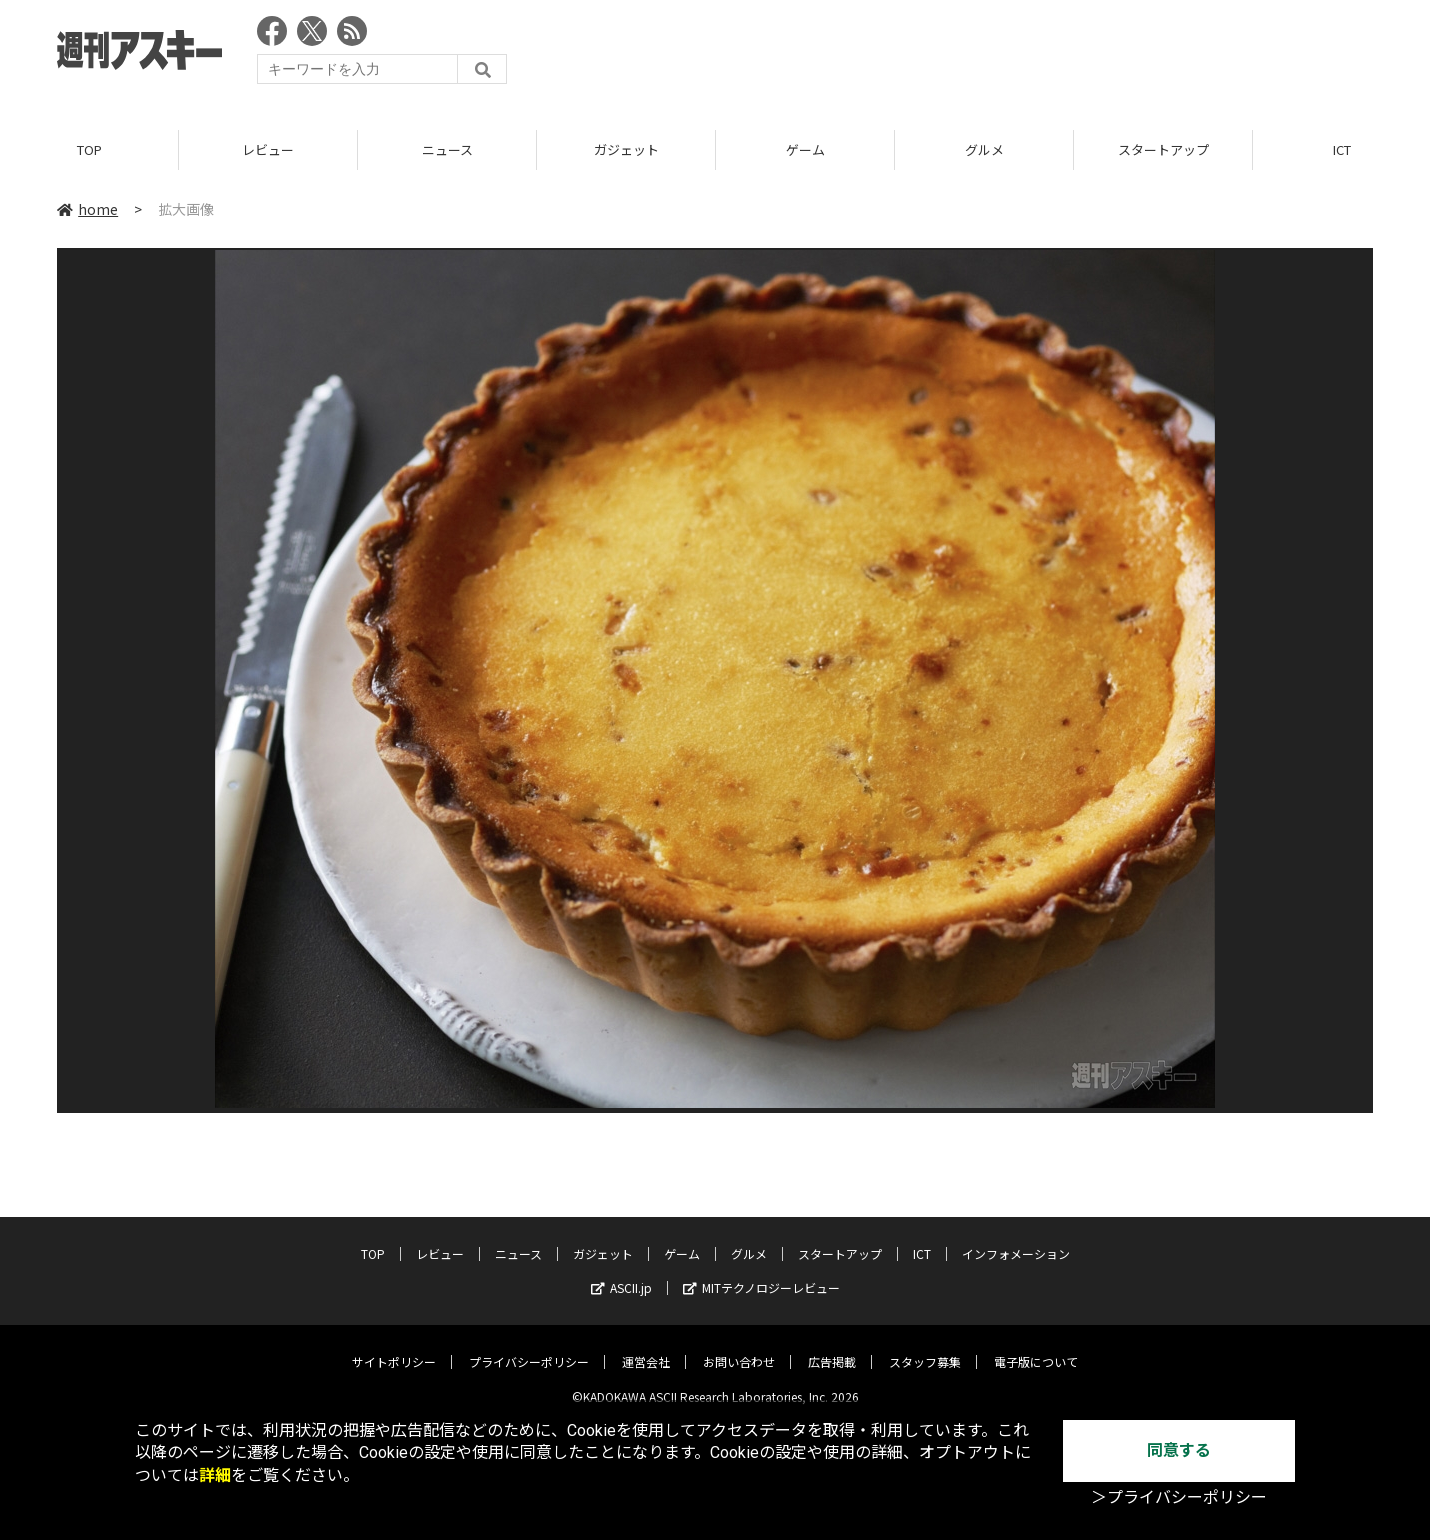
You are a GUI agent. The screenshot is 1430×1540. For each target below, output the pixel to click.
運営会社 (646, 1347)
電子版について (1036, 1347)
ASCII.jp (621, 1273)
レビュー (268, 149)
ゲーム (805, 149)
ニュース (447, 149)
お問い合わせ (739, 1347)
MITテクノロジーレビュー (761, 1273)
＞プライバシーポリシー (1179, 1497)
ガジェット (626, 149)
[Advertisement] (1009, 55)
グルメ (984, 149)
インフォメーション (1016, 1239)
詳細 (215, 1475)
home (87, 209)
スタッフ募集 (925, 1347)
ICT (922, 1239)
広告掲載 (832, 1347)
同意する (1179, 1450)
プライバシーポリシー (529, 1347)
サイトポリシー (394, 1347)
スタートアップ (1163, 149)
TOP (89, 149)
